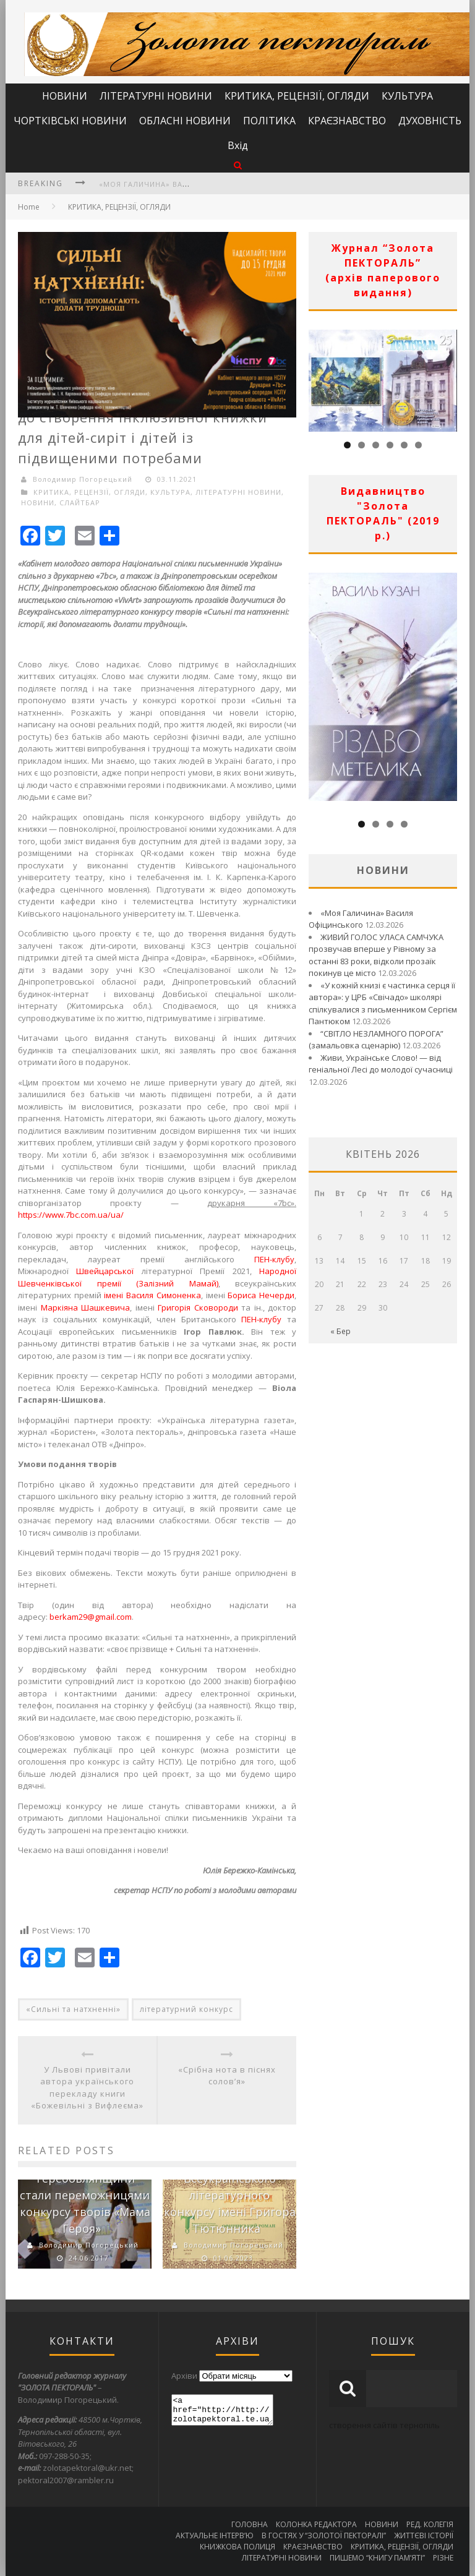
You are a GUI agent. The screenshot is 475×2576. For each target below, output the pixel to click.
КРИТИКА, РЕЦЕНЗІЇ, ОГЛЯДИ (297, 96)
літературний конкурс (186, 2009)
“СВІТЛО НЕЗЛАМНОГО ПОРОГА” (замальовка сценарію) (376, 1039)
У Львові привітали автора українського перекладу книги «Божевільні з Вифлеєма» (87, 2088)
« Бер (340, 1331)
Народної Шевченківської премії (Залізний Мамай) (157, 1277)
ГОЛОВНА (249, 2524)
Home (29, 207)
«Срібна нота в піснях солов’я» (227, 2075)
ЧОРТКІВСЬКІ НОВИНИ (70, 120)
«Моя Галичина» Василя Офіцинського (184, 184)
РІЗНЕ (443, 2557)
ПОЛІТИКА (269, 120)
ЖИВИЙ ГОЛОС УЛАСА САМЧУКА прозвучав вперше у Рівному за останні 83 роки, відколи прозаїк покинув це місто (376, 955)
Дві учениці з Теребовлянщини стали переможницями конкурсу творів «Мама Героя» (85, 2195)
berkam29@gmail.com (90, 1616)
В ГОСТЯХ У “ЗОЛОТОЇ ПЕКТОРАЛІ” (324, 2535)
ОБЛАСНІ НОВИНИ (185, 120)
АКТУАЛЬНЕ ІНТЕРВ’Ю (215, 2535)
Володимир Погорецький (82, 479)
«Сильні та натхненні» (73, 2009)
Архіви (184, 2375)
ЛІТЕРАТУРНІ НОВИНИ (156, 96)
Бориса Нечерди (261, 1295)
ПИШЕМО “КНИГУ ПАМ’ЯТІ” (377, 2557)
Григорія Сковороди (198, 1307)
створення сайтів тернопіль (384, 2425)
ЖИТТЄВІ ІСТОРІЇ (423, 2535)
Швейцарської (105, 1271)
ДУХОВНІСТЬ (429, 120)
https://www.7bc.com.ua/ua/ (71, 1214)
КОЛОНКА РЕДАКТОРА (316, 2524)
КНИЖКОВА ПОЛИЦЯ (237, 2546)
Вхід (238, 145)
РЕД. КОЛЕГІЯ (429, 2524)
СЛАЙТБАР (79, 502)
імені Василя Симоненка (152, 1295)
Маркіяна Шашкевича (86, 1307)
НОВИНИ (64, 96)
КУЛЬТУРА (407, 96)
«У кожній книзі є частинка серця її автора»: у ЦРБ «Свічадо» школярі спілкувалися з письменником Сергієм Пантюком (383, 1003)
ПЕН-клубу (274, 1259)
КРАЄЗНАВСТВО (347, 120)
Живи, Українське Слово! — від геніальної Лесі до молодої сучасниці (381, 1064)
